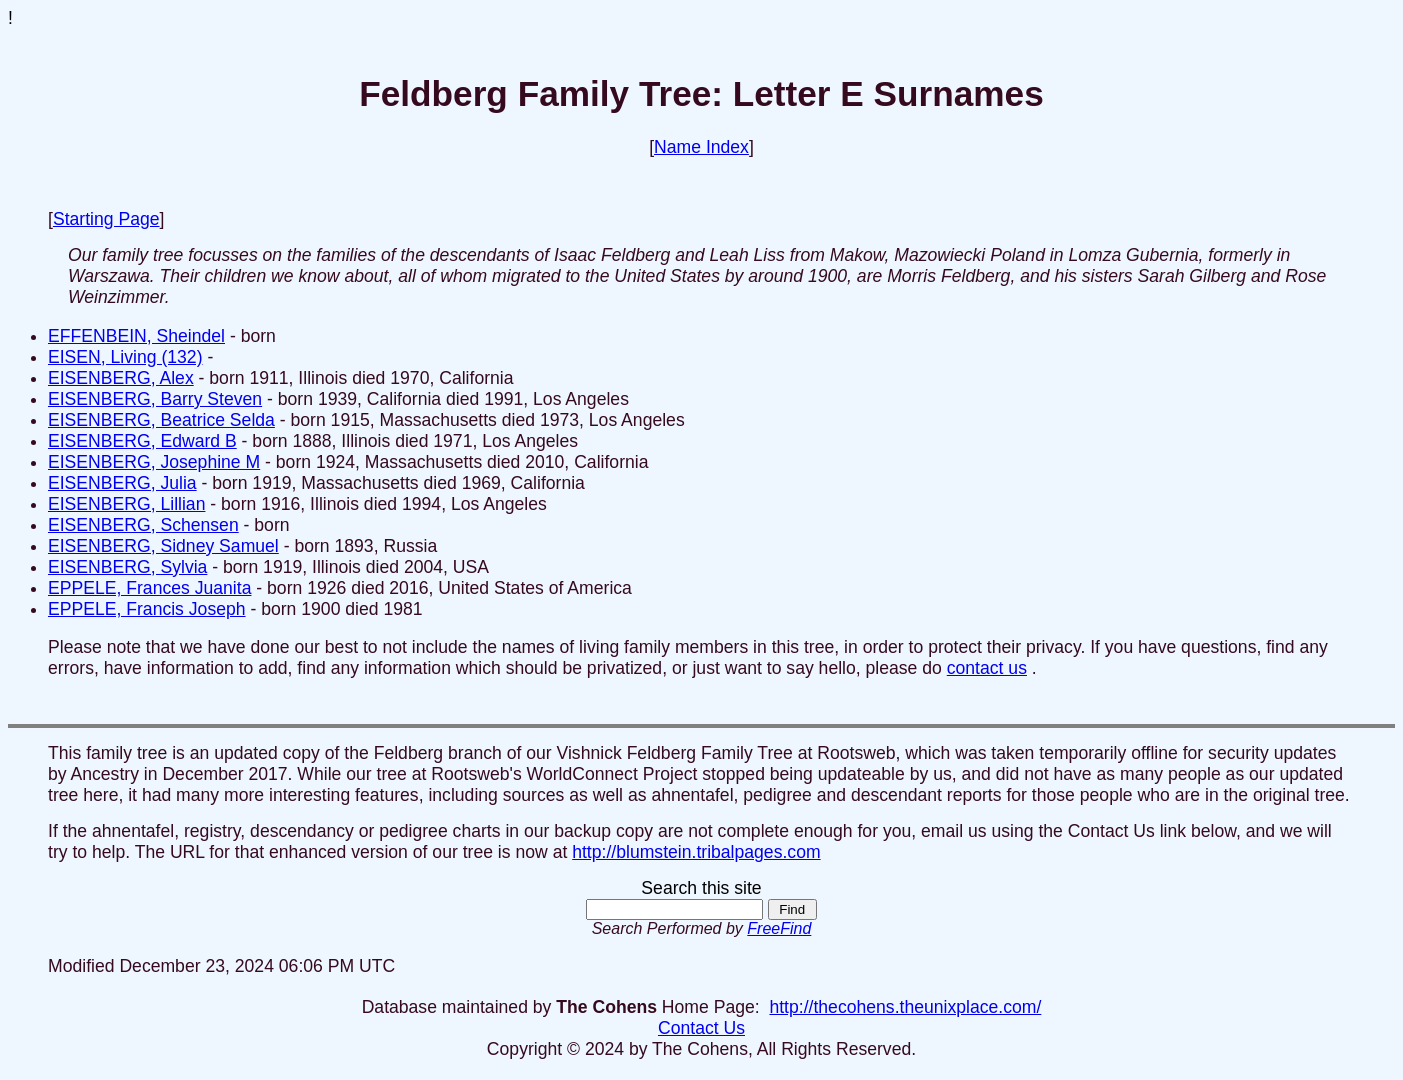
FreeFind (779, 928)
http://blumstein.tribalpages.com (696, 852)
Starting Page (106, 219)
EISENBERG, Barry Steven (155, 399)
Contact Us (701, 1028)
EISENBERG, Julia (122, 483)
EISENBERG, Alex (121, 378)
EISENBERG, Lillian (126, 504)
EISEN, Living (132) (125, 357)
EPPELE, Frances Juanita (149, 588)
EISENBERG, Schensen (143, 525)
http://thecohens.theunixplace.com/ (905, 1007)
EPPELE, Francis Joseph (147, 609)
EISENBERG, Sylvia (127, 567)
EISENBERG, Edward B (142, 441)
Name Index (701, 147)
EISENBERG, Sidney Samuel (163, 546)
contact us (987, 668)
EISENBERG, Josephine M (154, 462)
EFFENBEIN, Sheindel (136, 336)
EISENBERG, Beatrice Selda (161, 420)
